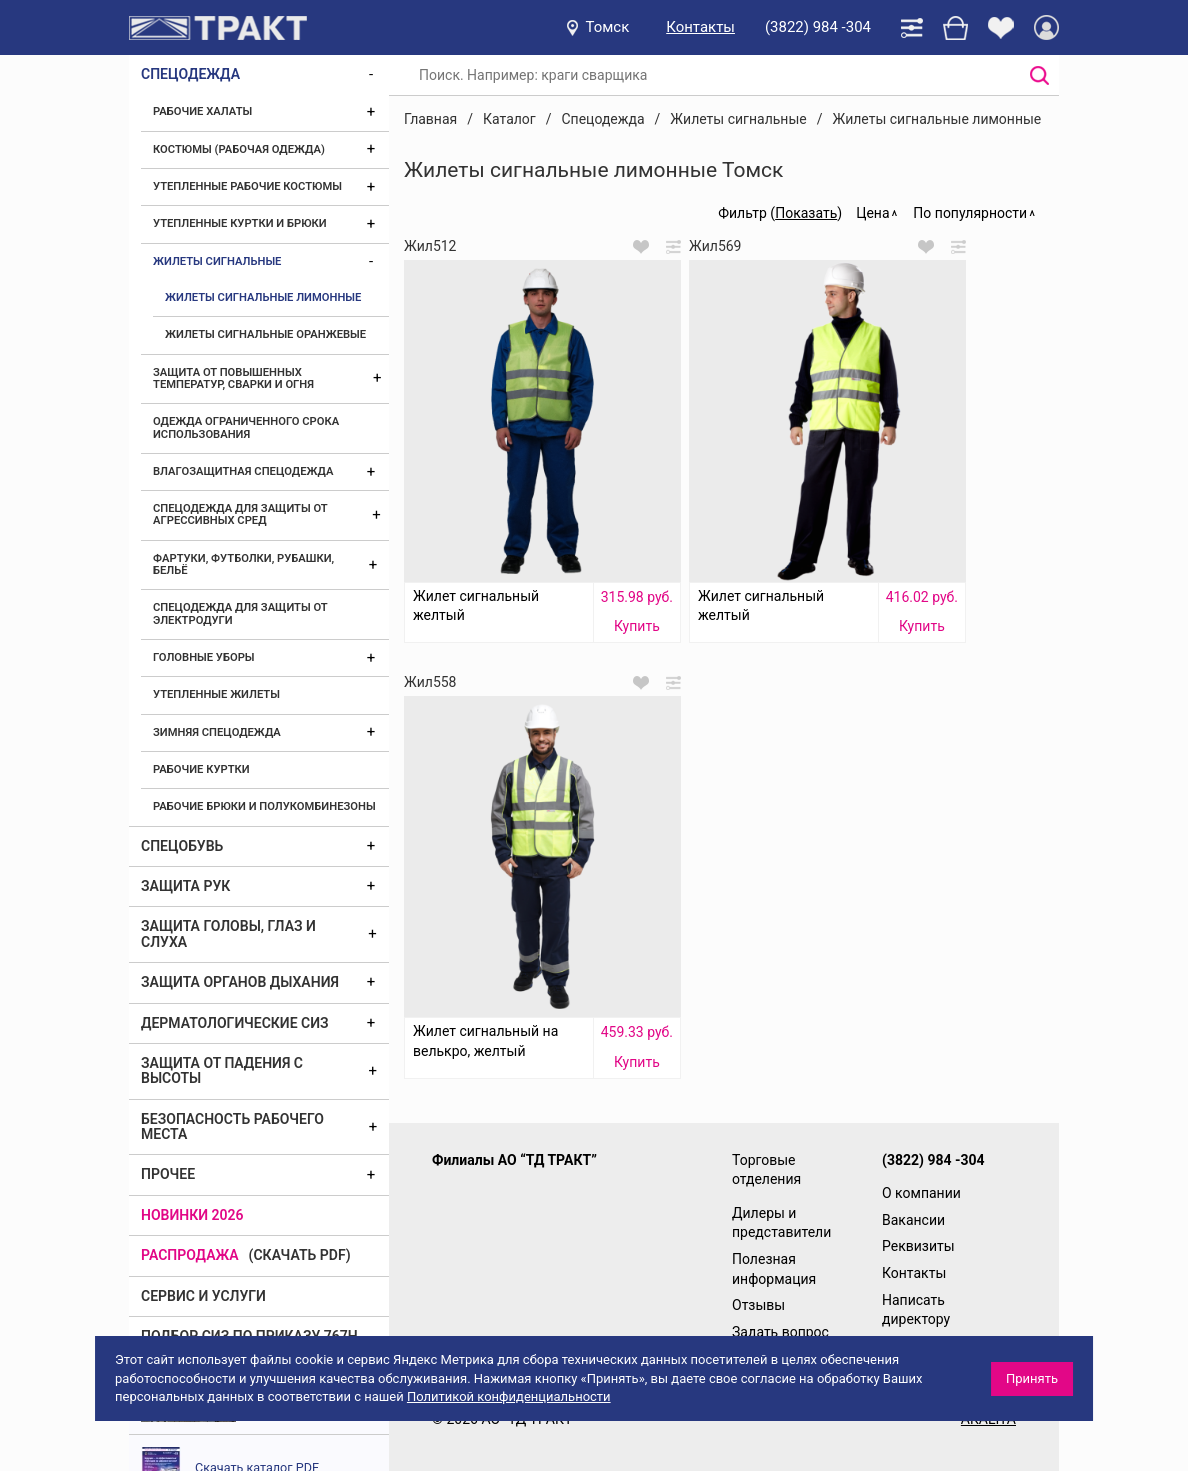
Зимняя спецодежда (217, 732)
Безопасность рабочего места (232, 1126)
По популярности (970, 213)
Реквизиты (918, 1246)
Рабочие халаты (202, 111)
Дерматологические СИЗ (235, 1023)
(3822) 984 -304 (818, 27)
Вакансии (913, 1220)
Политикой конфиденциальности (509, 1396)
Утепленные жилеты (216, 694)
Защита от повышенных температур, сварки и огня (233, 378)
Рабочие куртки (201, 769)
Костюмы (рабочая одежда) (239, 149)
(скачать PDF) (300, 1255)
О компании (921, 1193)
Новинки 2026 (192, 1215)
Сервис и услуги (203, 1296)
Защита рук (185, 886)
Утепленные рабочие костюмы (247, 186)
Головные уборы (204, 657)
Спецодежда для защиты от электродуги (240, 613)
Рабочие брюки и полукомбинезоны (264, 806)
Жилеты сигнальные (217, 261)
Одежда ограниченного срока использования (246, 427)
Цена (872, 213)
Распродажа (190, 1255)
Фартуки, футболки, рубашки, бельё (243, 564)
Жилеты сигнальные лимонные (263, 297)
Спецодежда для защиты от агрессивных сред (240, 514)
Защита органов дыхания (240, 982)
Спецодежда (190, 74)
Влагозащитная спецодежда (243, 471)
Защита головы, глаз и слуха (228, 933)
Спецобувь (182, 846)
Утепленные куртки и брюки (240, 223)
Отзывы (758, 1305)
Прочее (168, 1174)
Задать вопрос (780, 1332)
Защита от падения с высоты (222, 1070)
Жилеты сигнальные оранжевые (265, 334)
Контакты (700, 27)
